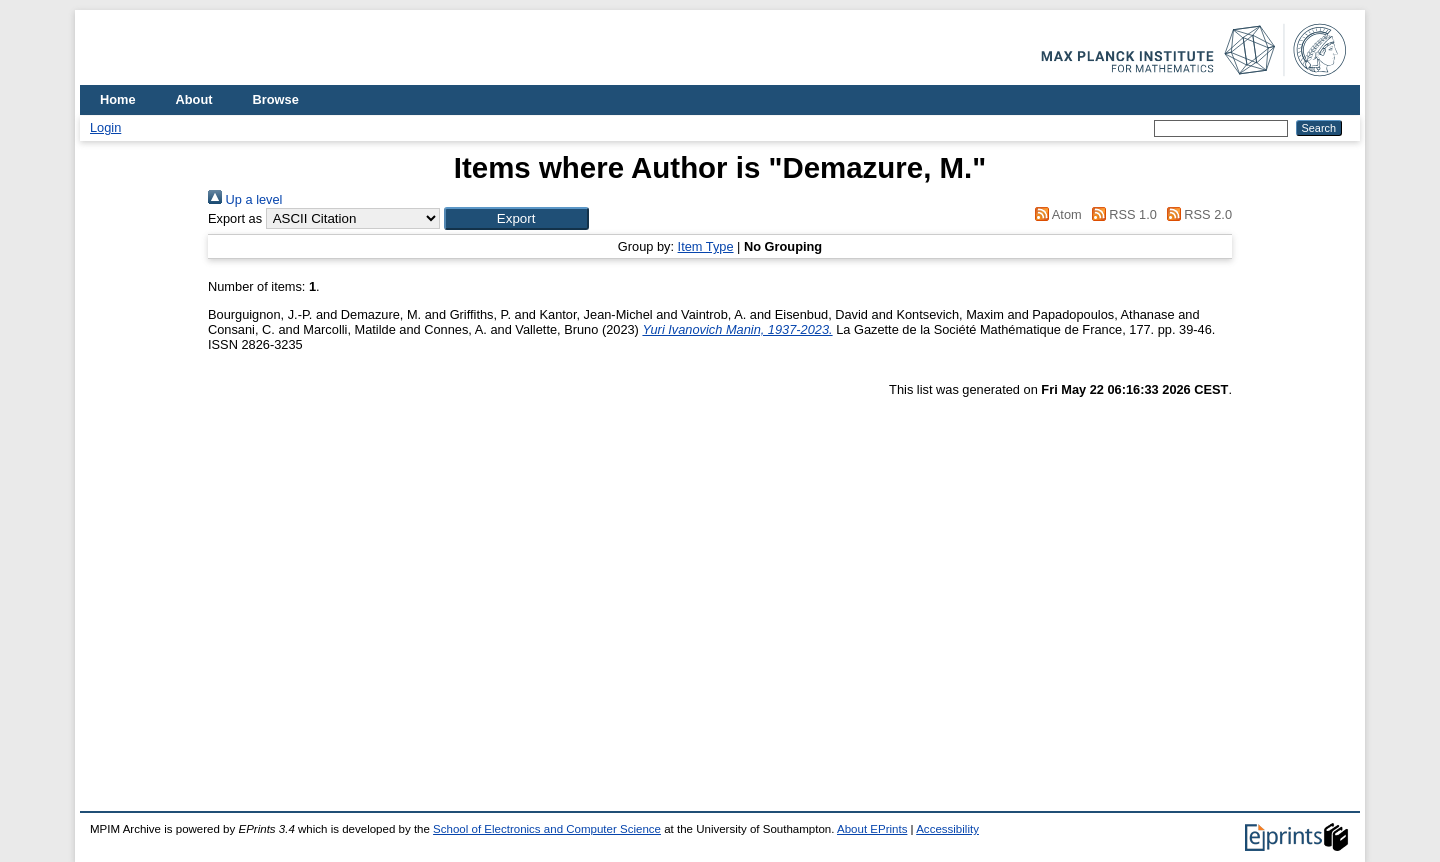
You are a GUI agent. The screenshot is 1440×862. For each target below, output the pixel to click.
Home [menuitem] (118, 99)
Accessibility (947, 829)
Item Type (706, 246)
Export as (235, 218)
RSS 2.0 (1196, 214)
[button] (516, 218)
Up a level (245, 199)
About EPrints (872, 829)
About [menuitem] (194, 99)
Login (105, 127)
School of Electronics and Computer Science (547, 829)
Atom (1055, 214)
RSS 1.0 (1121, 214)
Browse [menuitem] (276, 99)
